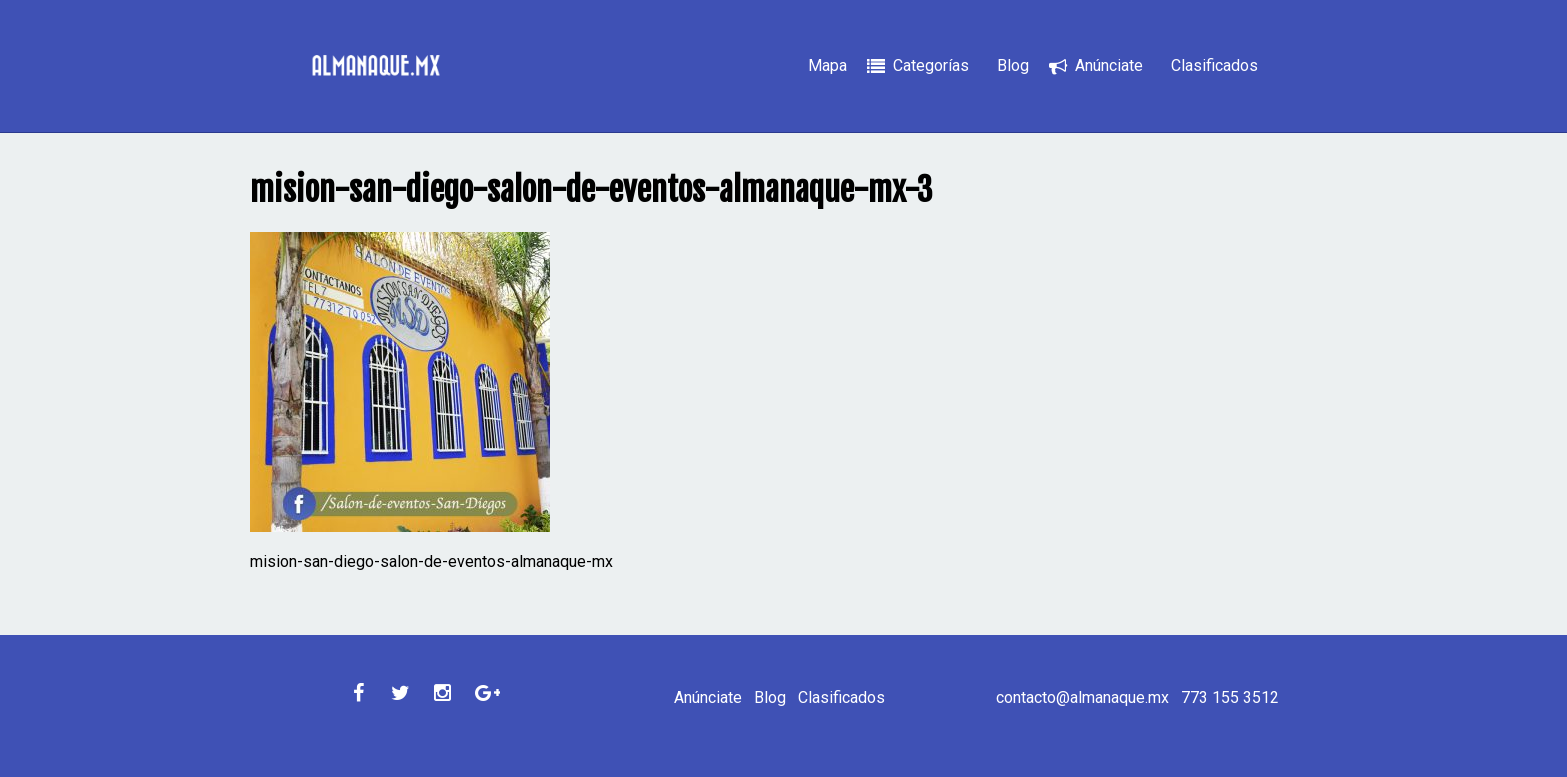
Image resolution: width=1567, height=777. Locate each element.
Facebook (359, 693)
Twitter (401, 693)
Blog (1013, 65)
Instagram (443, 693)
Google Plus (485, 693)
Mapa (827, 65)
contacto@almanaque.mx (1082, 697)
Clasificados (1214, 65)
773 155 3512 (1230, 697)
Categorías (931, 65)
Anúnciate (1109, 65)
